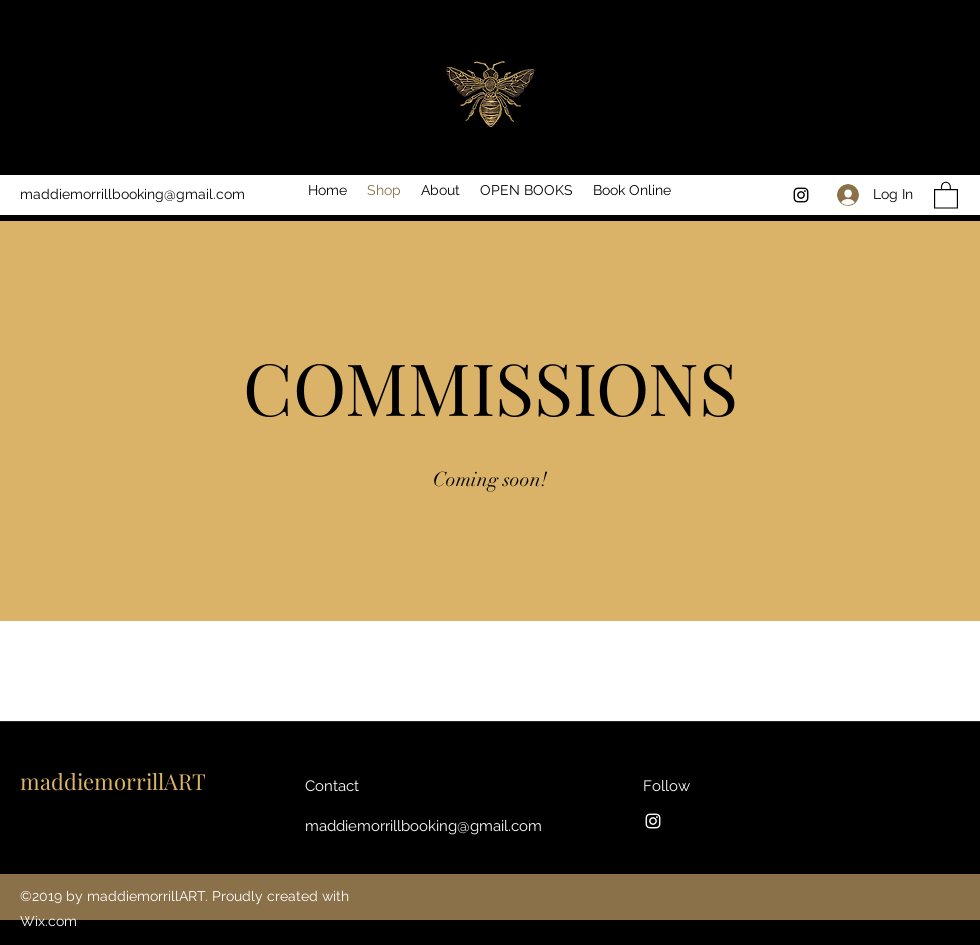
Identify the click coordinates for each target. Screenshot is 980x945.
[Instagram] (801, 195)
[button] (946, 194)
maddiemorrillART (113, 781)
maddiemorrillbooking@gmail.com (132, 194)
